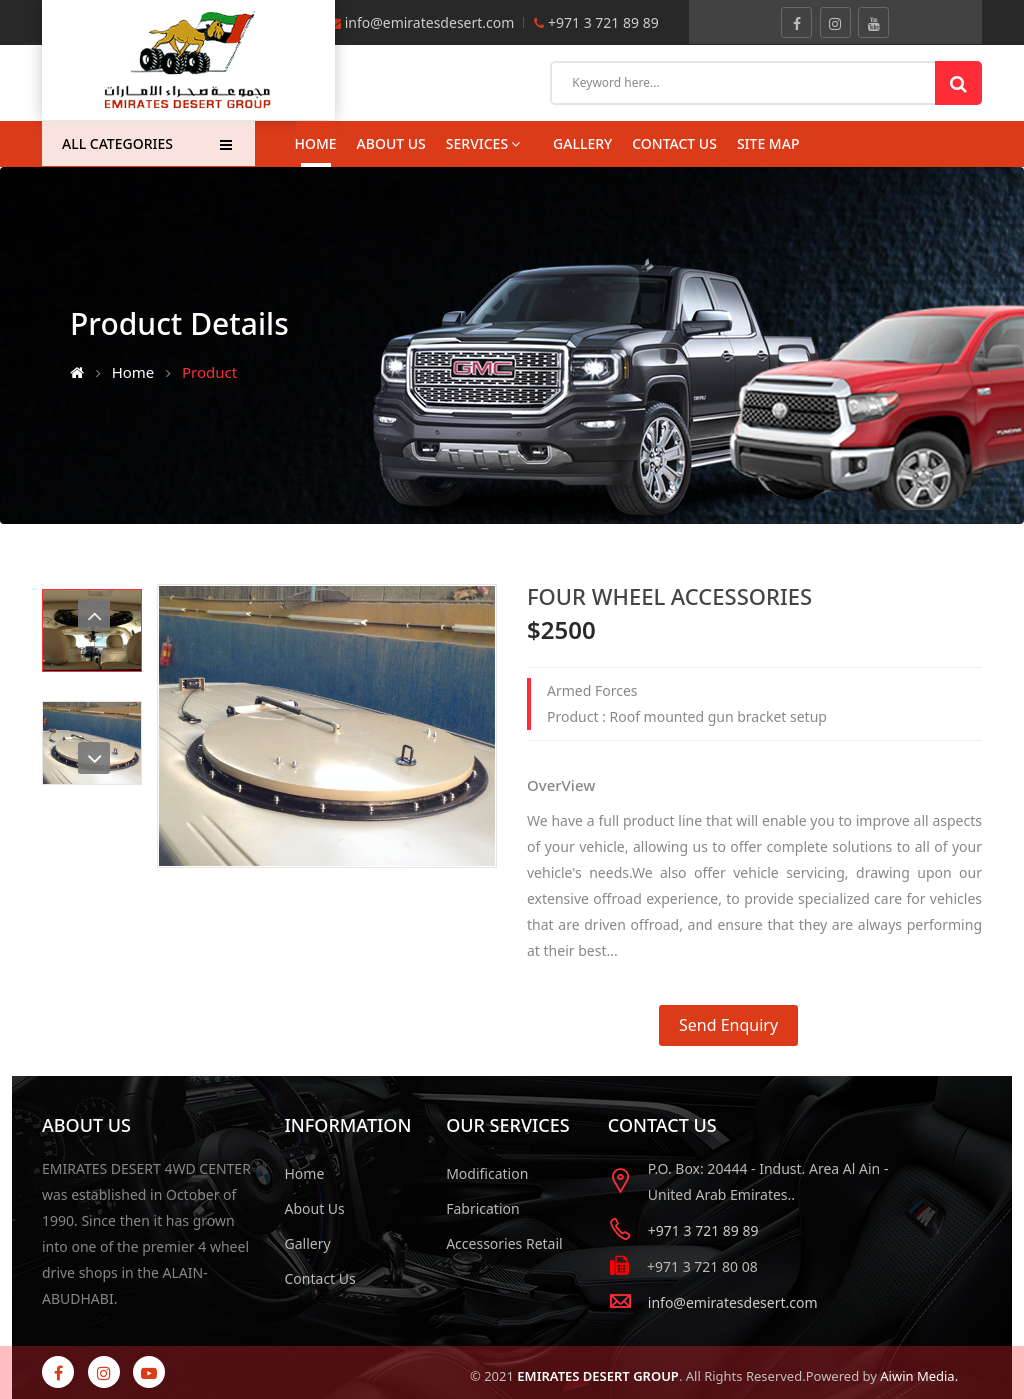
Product (209, 372)
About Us (391, 143)
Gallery (308, 1243)
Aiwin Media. (919, 1376)
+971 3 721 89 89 (601, 22)
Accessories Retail (504, 1243)
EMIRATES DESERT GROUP (598, 1376)
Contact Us (320, 1278)
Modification (487, 1173)
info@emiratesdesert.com (430, 22)
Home (316, 143)
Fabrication (483, 1208)
